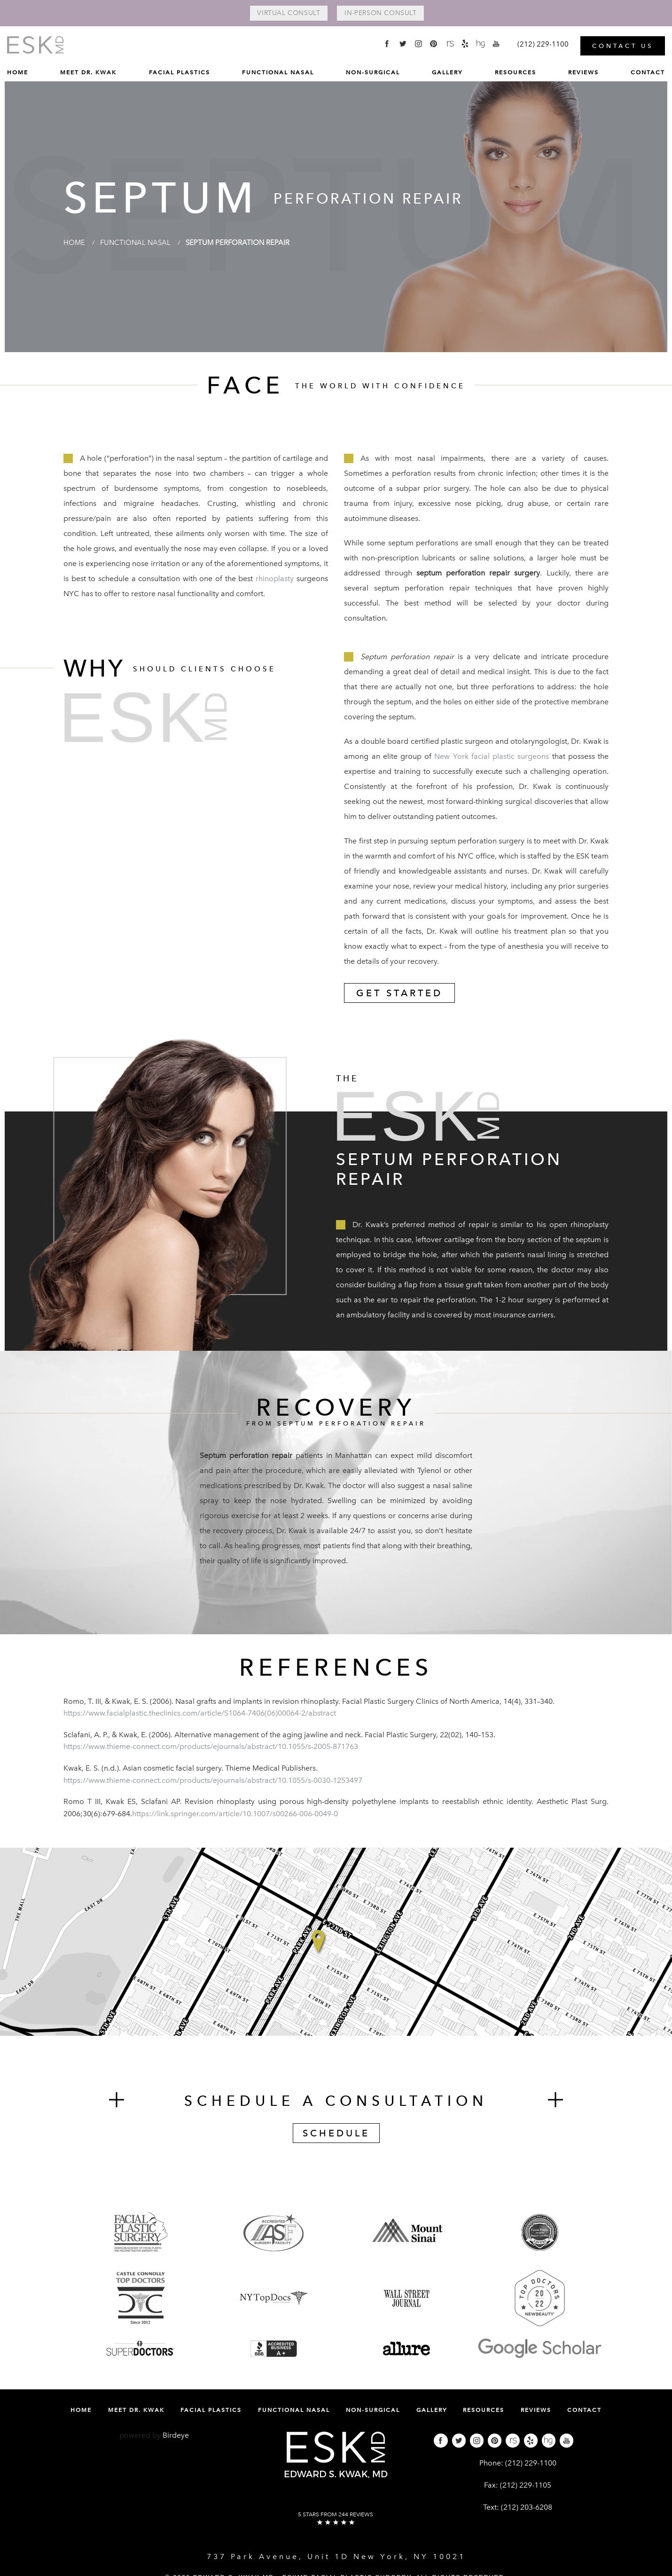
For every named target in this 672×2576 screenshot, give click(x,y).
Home (17, 71)
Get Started (399, 994)
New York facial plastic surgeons (491, 757)
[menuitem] (17, 74)
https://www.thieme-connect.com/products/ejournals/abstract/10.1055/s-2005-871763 (210, 1747)
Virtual (284, 13)
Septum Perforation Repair (246, 243)
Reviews (583, 71)
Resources (515, 71)
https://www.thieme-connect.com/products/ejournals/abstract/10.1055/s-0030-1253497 (212, 1780)
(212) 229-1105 (525, 2485)
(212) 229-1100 (530, 2463)
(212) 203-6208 (526, 2508)
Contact (648, 71)
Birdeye (176, 2436)
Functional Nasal (278, 71)
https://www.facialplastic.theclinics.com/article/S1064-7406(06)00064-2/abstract (199, 1713)
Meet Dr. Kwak (88, 71)
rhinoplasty (275, 579)
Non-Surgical (373, 71)
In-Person (384, 13)
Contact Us (622, 44)
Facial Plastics (179, 71)
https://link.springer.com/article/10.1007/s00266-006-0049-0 (235, 1814)
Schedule (336, 2134)
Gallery (447, 71)
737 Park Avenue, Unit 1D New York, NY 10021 (336, 2557)
